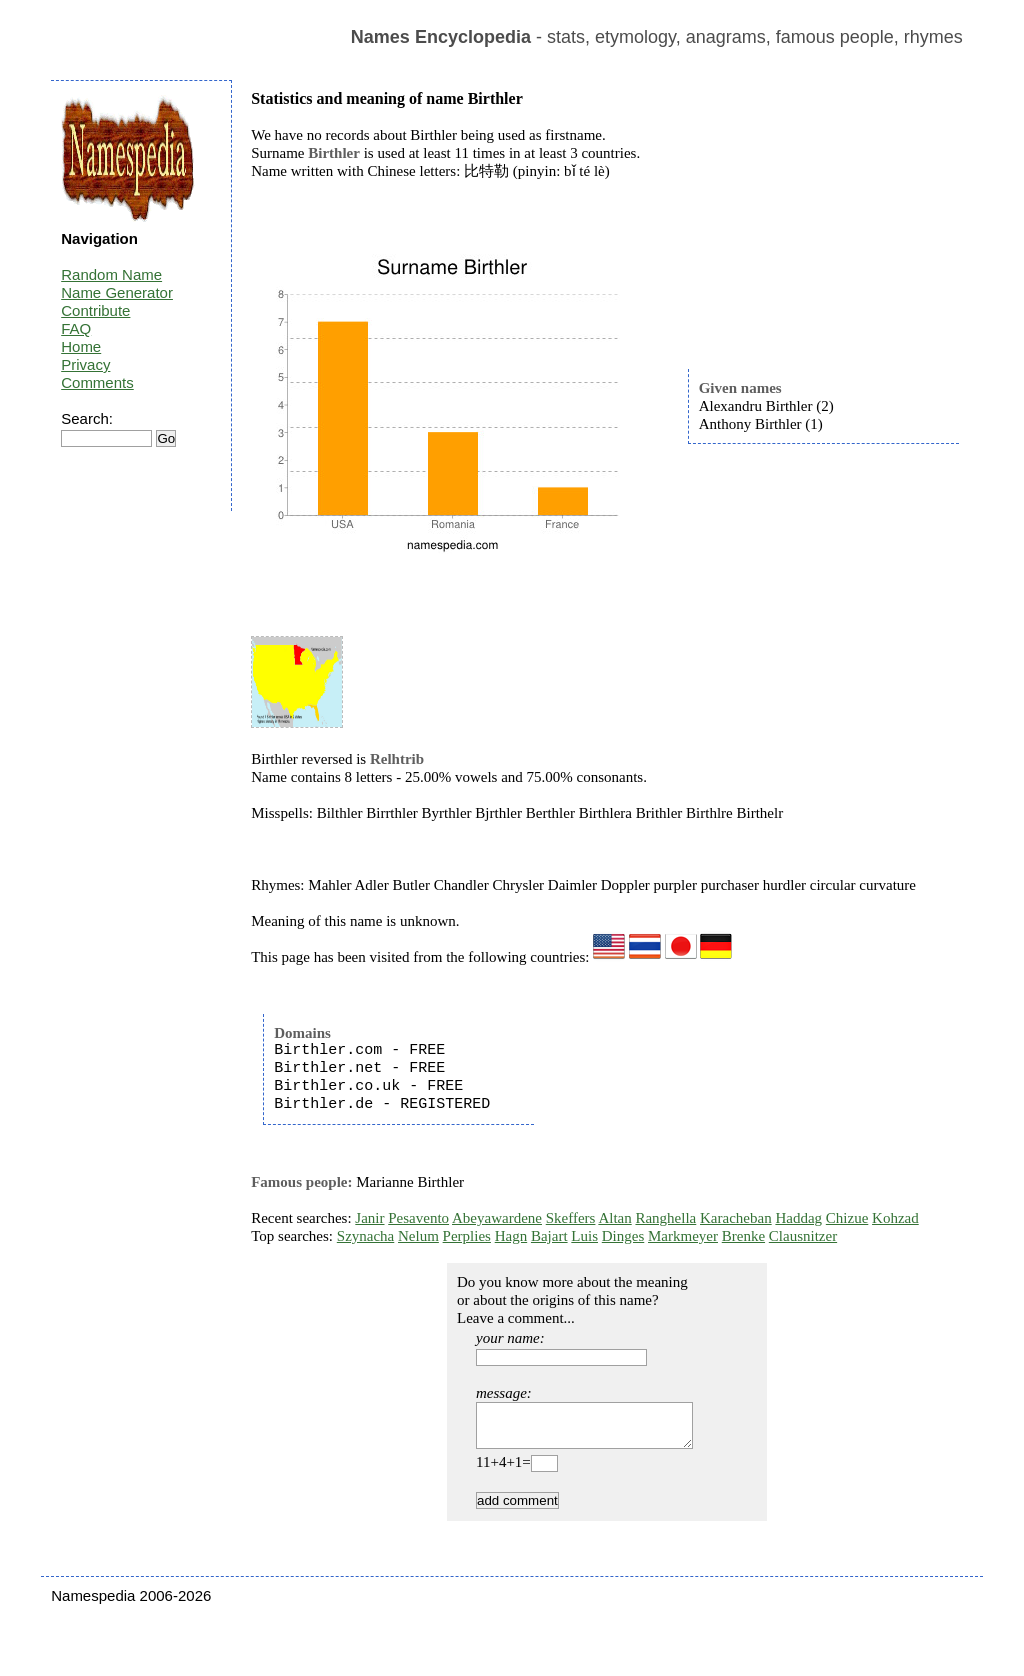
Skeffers (571, 1218)
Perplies (467, 1236)
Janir (369, 1218)
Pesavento (418, 1218)
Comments (97, 382)
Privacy (85, 364)
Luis (584, 1236)
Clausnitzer (803, 1236)
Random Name (111, 274)
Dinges (623, 1236)
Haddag (798, 1218)
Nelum (418, 1236)
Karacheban (736, 1218)
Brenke (743, 1236)
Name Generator (117, 292)
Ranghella (665, 1218)
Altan (614, 1218)
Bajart (549, 1236)
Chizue (847, 1218)
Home (81, 346)
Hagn (511, 1236)
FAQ (76, 328)
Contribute (95, 310)
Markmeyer (683, 1236)
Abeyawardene (497, 1218)
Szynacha (365, 1236)
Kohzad (895, 1218)
